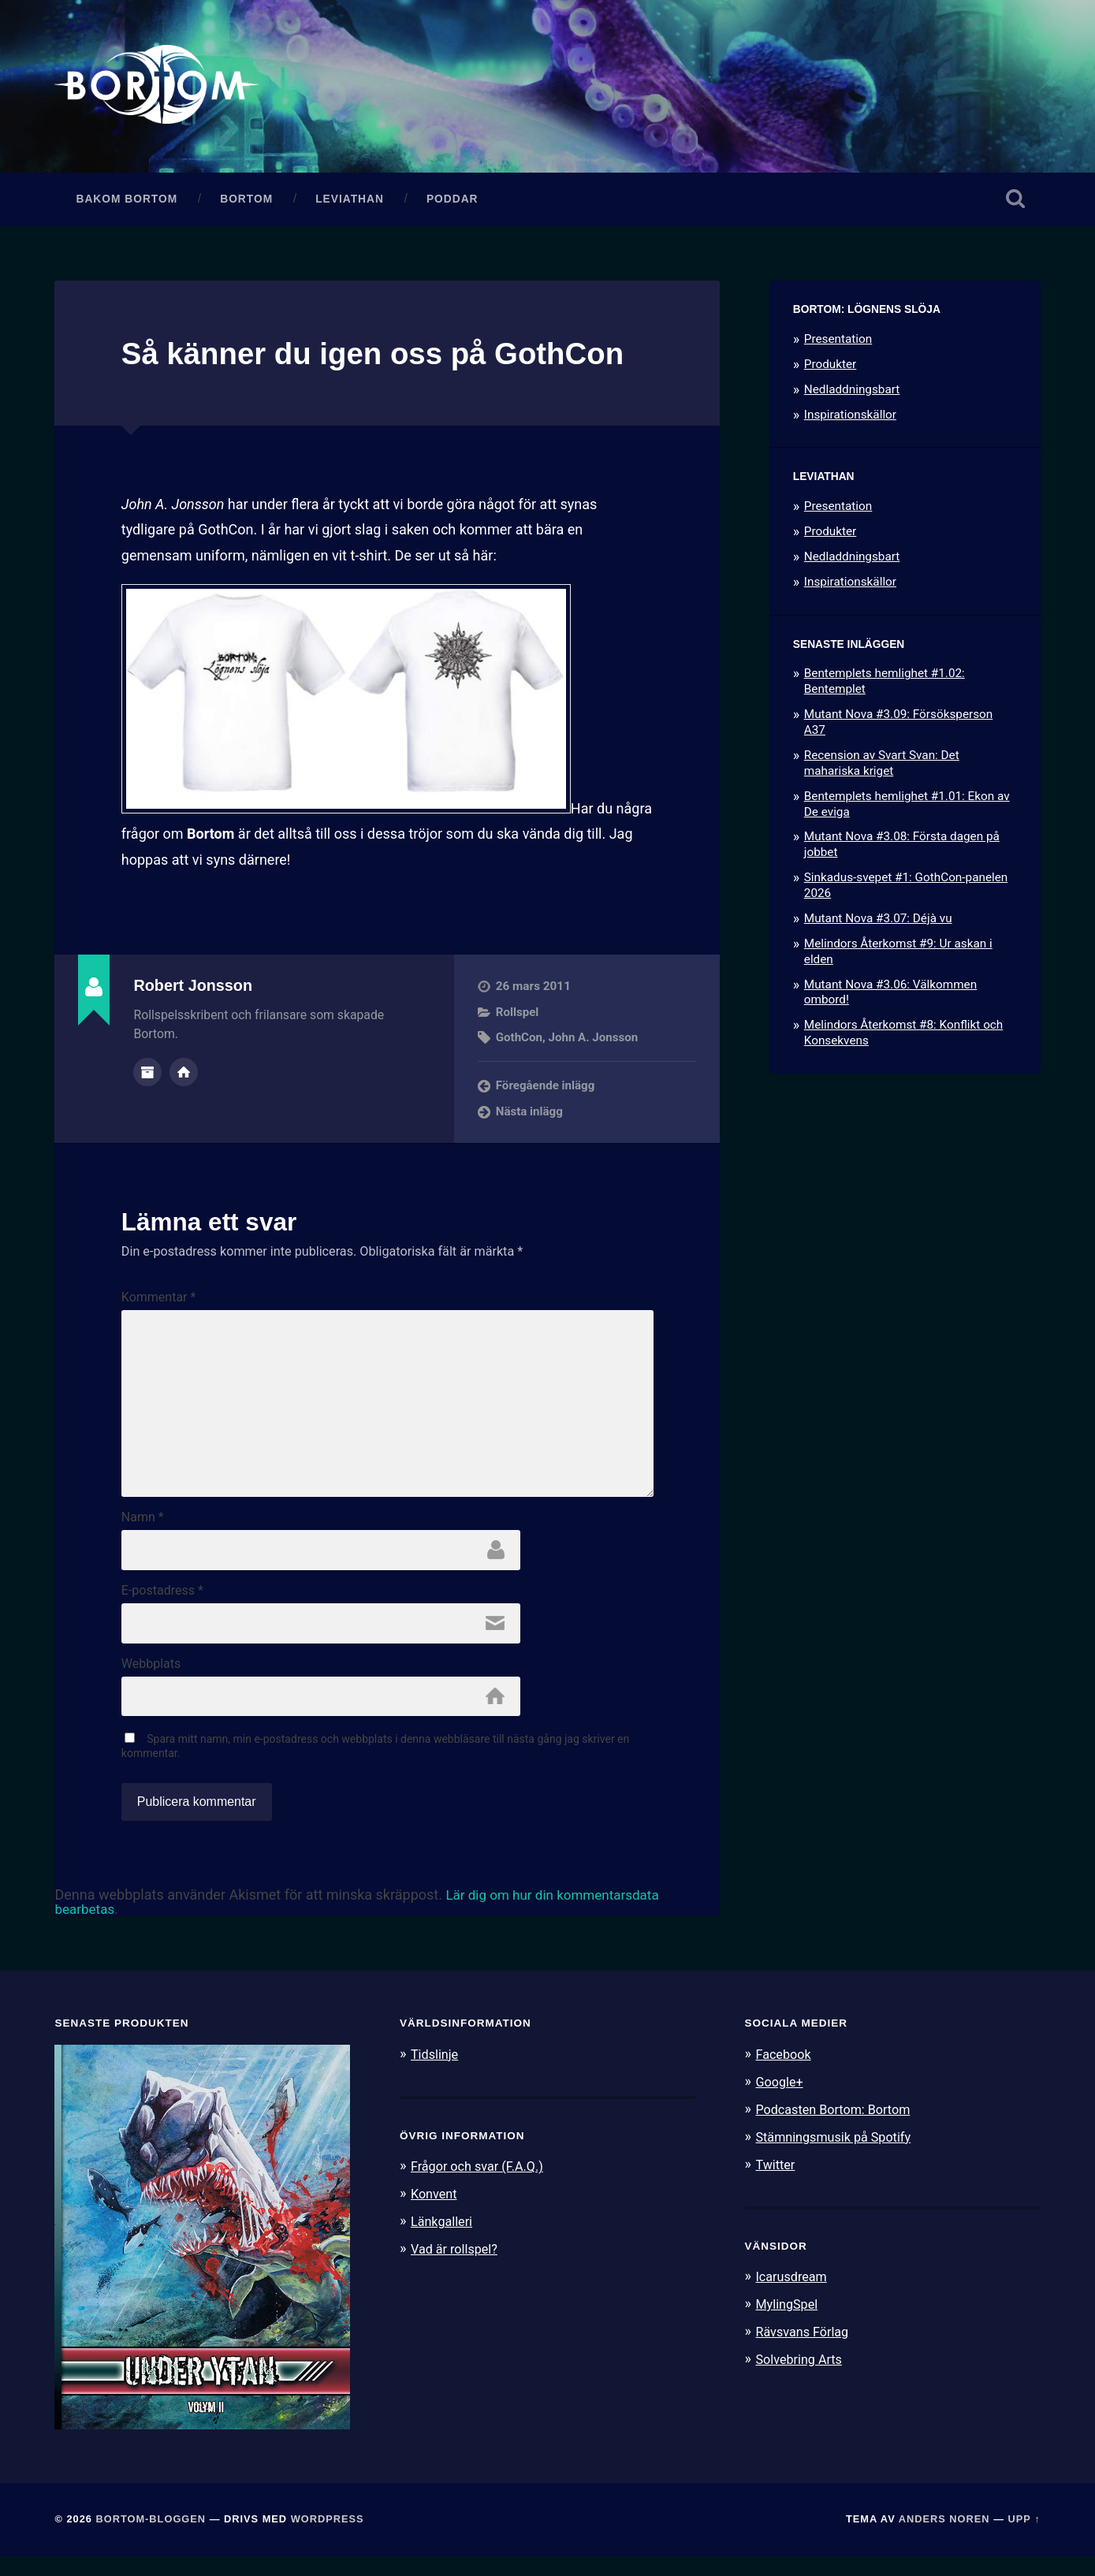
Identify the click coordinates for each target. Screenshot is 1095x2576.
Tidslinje (436, 2074)
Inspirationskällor (850, 418)
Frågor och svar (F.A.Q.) (481, 2186)
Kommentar (158, 1301)
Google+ (780, 2101)
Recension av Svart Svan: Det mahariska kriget (881, 767)
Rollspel (517, 1016)
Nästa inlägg (530, 1115)
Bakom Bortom (126, 203)
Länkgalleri (443, 2239)
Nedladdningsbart (852, 393)
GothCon (519, 1041)
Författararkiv (147, 1076)
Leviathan (349, 203)
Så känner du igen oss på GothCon (386, 357)
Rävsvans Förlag (804, 2347)
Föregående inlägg (546, 1090)
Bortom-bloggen (150, 2538)
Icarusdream (793, 2294)
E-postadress (162, 1606)
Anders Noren (944, 2538)
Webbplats (151, 1681)
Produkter (830, 368)
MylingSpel (788, 2320)
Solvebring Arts (801, 2374)
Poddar (452, 203)
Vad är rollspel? (456, 2266)
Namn (142, 1531)
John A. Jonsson (594, 1041)
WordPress (327, 2538)
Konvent (435, 2212)
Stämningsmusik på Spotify (837, 2155)
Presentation (838, 343)
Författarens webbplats (183, 1076)
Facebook (784, 2074)
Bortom (246, 203)
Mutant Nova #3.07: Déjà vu (878, 922)
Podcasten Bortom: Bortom (836, 2127)
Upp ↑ (1024, 2538)
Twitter (776, 2182)
